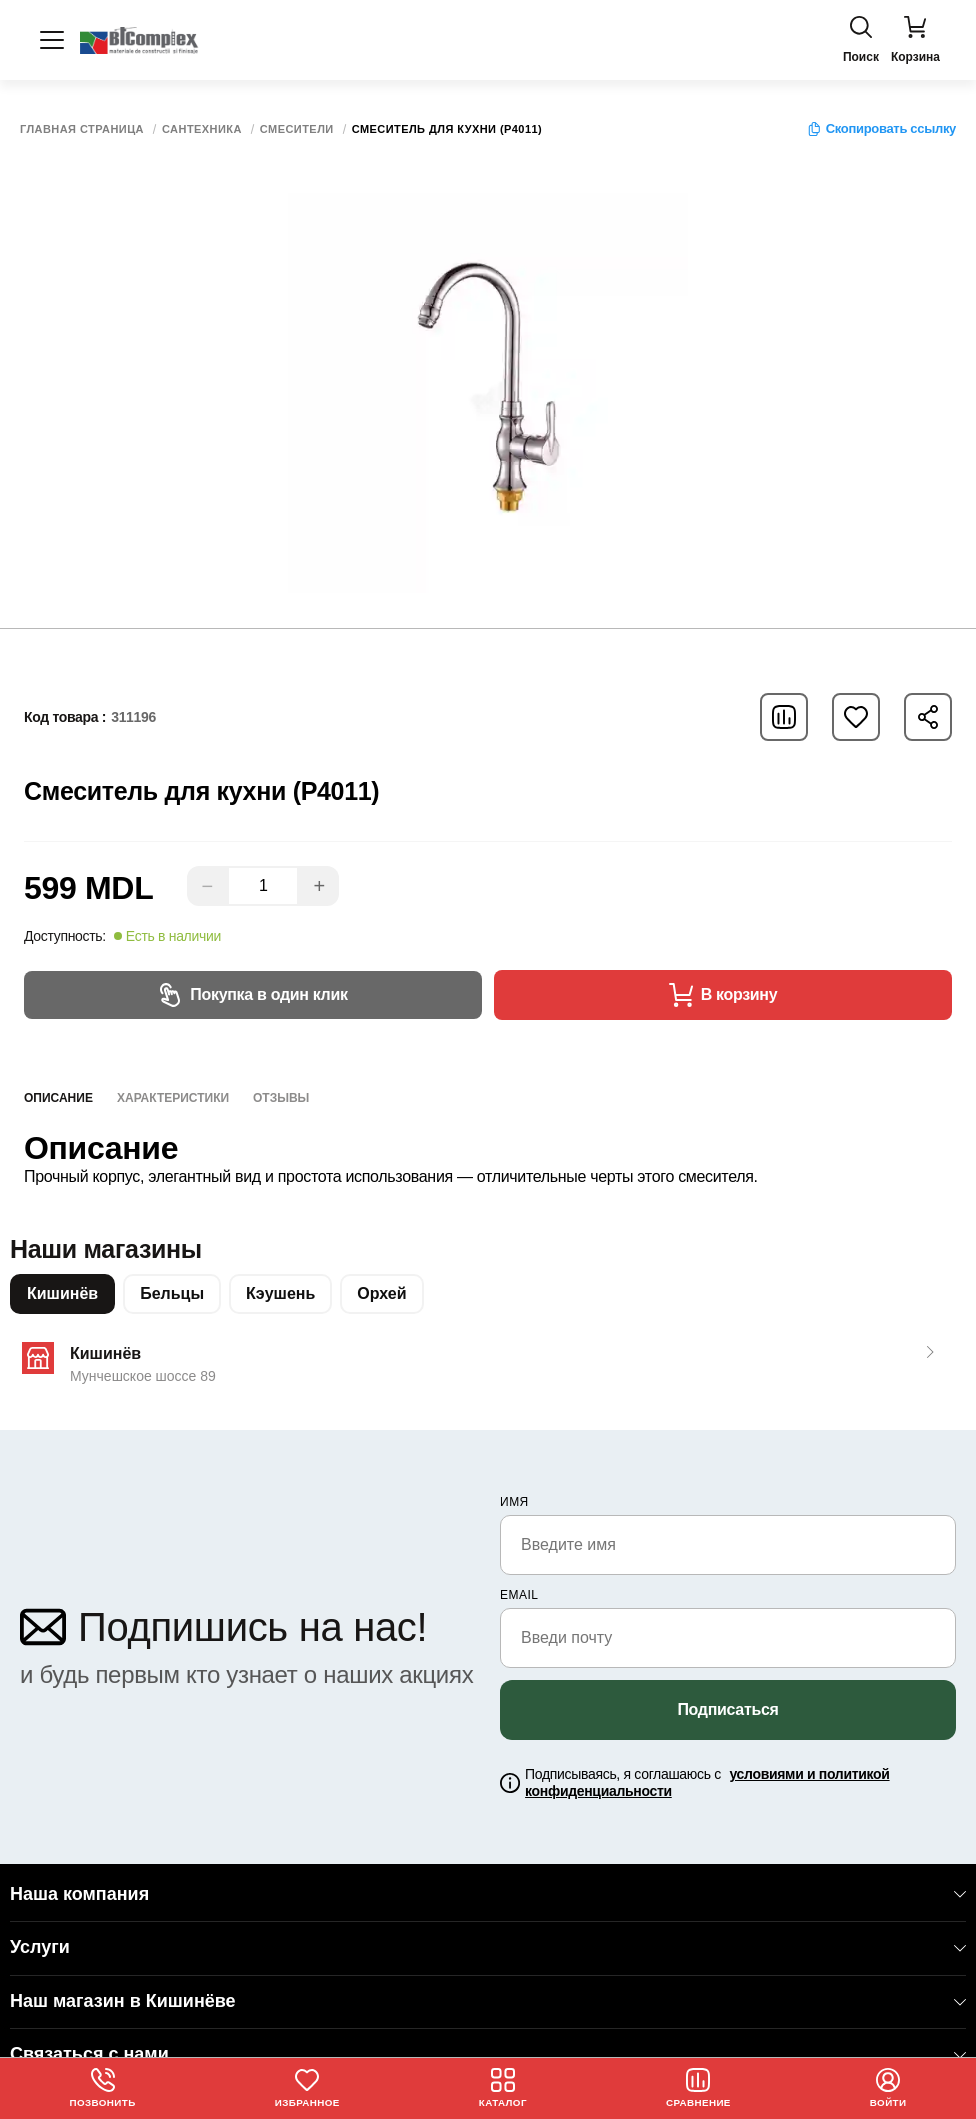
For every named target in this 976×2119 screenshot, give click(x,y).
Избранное (307, 2088)
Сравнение (699, 2088)
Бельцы (172, 1293)
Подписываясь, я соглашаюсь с (707, 1782)
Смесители (297, 129)
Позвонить (102, 2088)
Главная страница (82, 129)
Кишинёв (62, 1293)
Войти (888, 2088)
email (519, 1595)
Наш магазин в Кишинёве (488, 2001)
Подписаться (727, 1709)
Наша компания (488, 1894)
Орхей (381, 1293)
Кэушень (280, 1293)
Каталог (503, 2088)
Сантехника (202, 129)
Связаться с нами (488, 2054)
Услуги (488, 1947)
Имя (514, 1502)
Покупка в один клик (252, 995)
